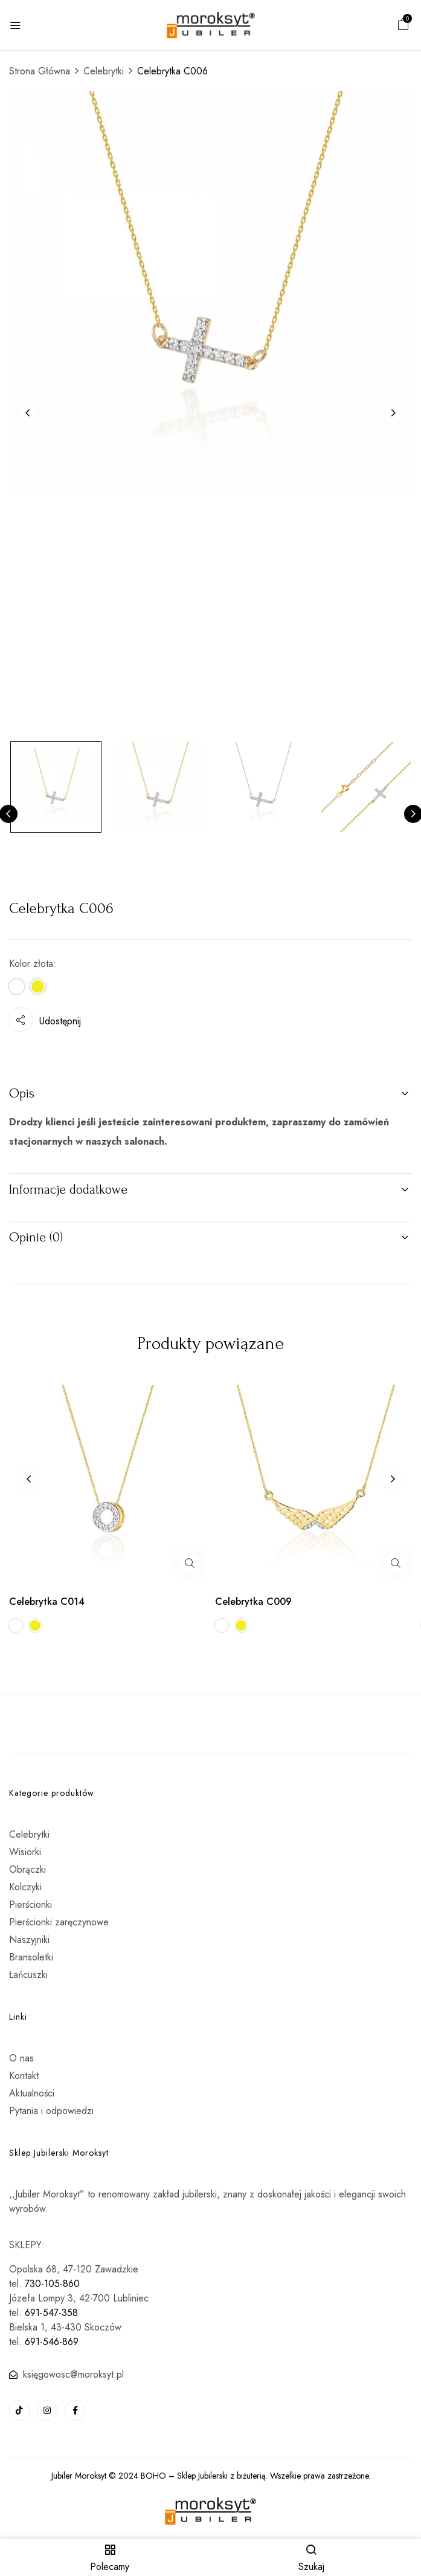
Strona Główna (39, 71)
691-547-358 (51, 2313)
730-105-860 (52, 2284)
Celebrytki (103, 71)
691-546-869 (52, 2342)
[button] (403, 26)
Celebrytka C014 (47, 1601)
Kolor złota (31, 964)
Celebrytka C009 (253, 1601)
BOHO (153, 2476)
